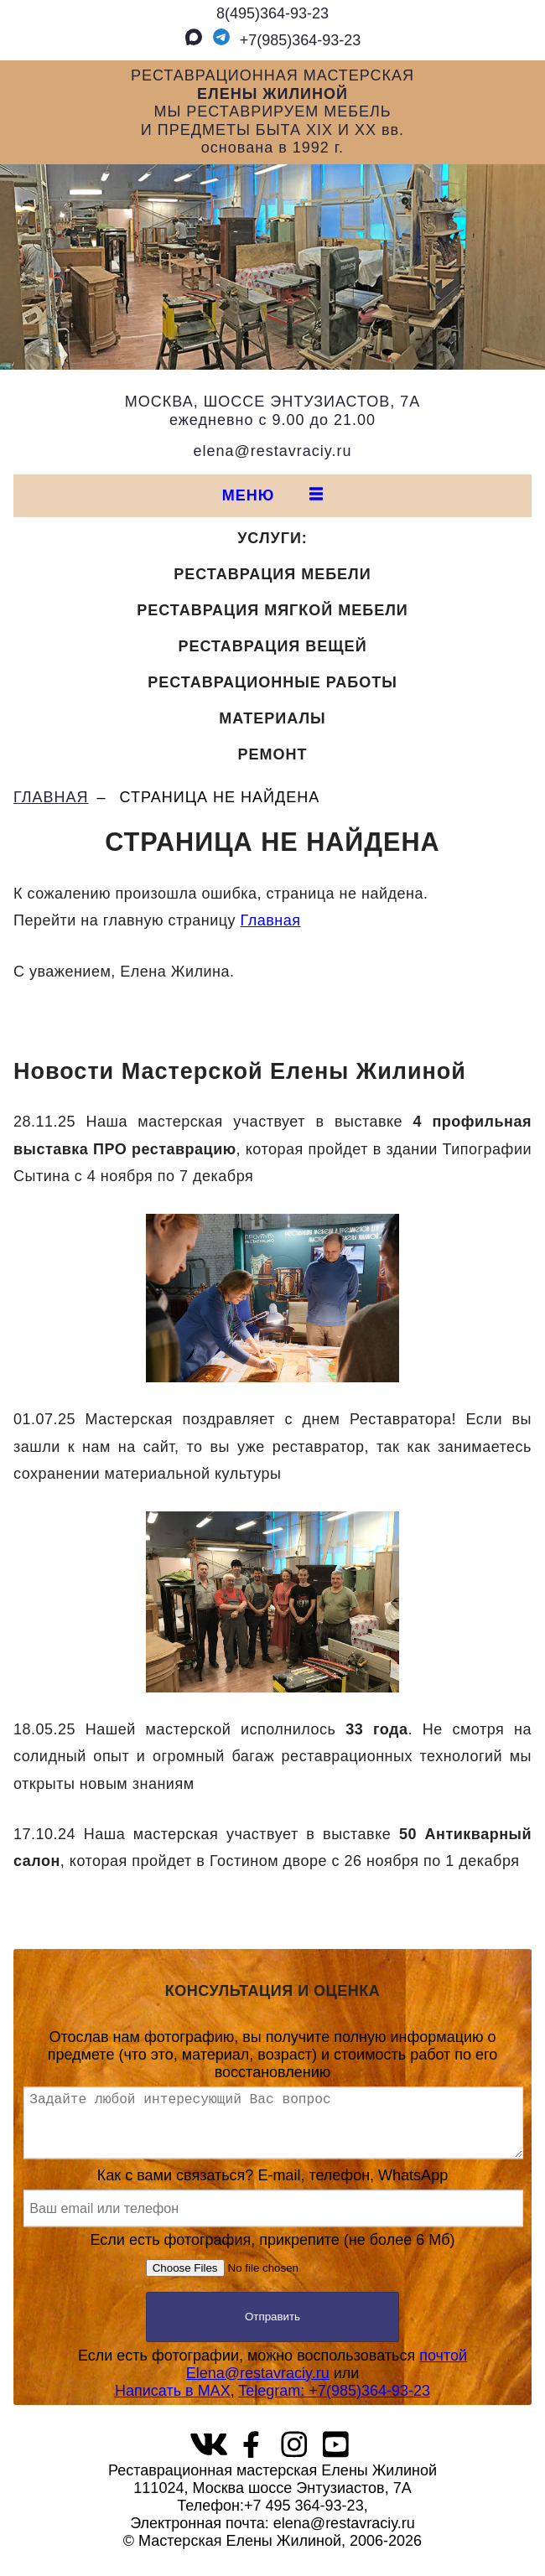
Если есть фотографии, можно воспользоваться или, (272, 2387)
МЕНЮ (273, 495)
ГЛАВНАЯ (51, 797)
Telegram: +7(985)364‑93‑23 (334, 2404)
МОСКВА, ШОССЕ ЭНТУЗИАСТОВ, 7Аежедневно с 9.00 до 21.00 (272, 410)
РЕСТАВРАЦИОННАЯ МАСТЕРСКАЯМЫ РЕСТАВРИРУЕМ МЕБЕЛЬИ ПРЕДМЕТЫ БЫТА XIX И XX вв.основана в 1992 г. (272, 111)
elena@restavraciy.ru (272, 451)
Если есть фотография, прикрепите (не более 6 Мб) (273, 2270)
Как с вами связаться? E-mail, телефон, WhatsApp (272, 2210)
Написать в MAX (173, 2404)
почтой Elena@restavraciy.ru (326, 2378)
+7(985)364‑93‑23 (284, 40)
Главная (271, 920)
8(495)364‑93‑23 (272, 13)
